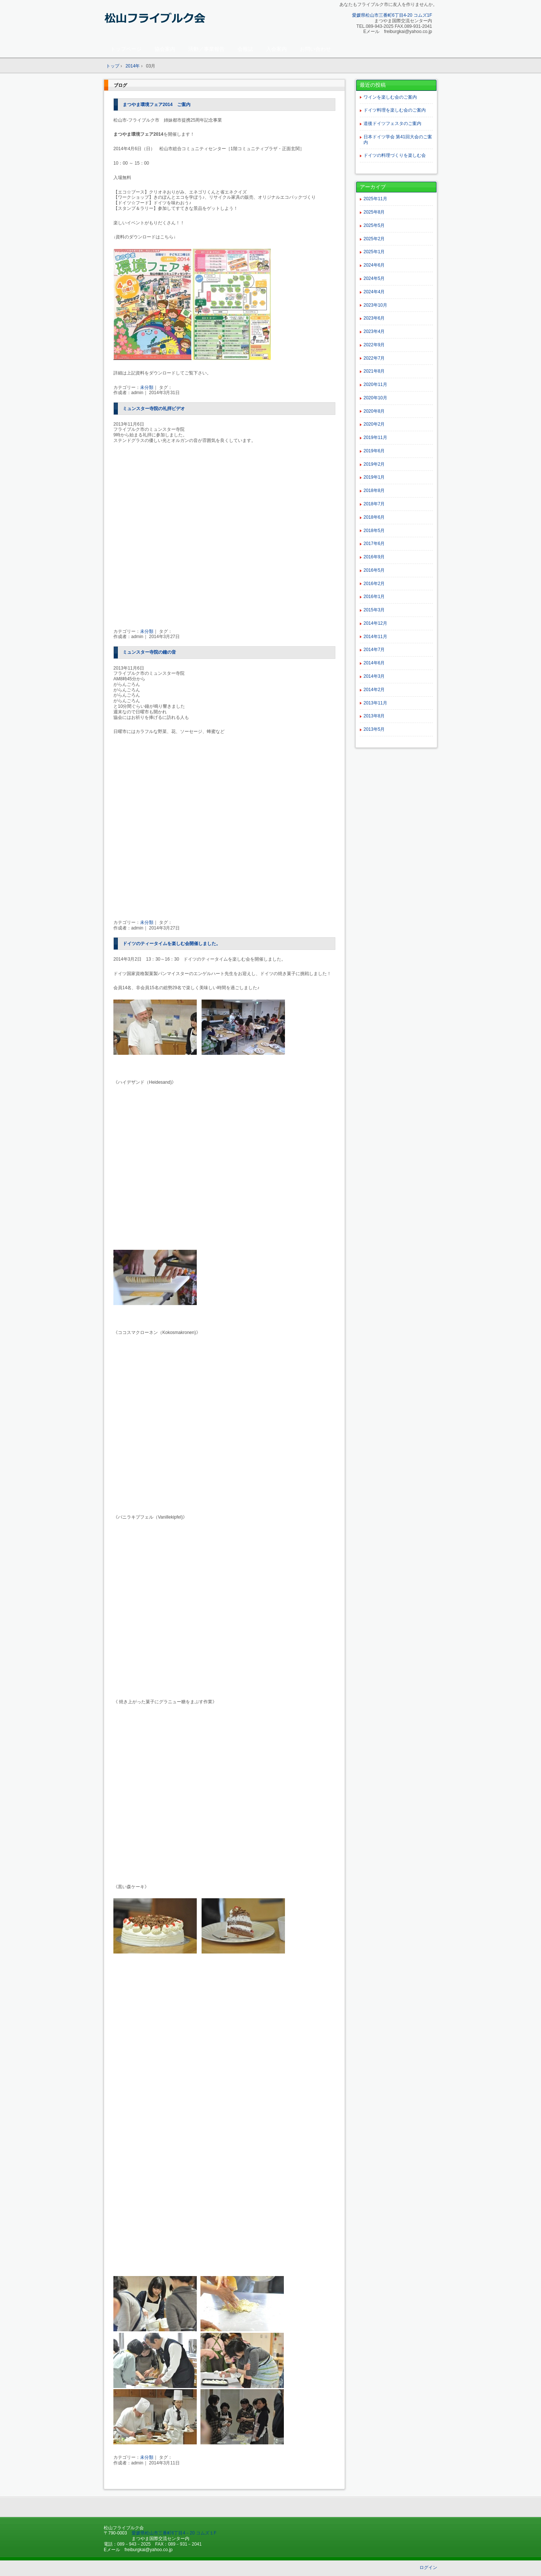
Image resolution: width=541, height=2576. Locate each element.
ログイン (428, 2567)
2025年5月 (374, 225)
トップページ (126, 49)
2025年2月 (374, 238)
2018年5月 (374, 530)
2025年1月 (374, 251)
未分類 (146, 387)
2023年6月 (374, 318)
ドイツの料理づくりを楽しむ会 (395, 155)
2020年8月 (374, 411)
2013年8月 (374, 716)
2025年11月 (375, 198)
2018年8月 (374, 490)
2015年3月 (374, 609)
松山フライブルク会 (156, 21)
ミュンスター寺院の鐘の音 (149, 652)
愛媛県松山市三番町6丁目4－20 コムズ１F (174, 2533)
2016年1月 (374, 596)
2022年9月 (374, 344)
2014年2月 (374, 689)
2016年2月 (374, 583)
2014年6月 (374, 663)
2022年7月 (374, 358)
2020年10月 (375, 397)
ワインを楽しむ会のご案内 (390, 97)
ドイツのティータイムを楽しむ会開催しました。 (171, 943)
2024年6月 (374, 265)
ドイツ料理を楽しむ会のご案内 (395, 110)
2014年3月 (374, 676)
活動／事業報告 (206, 49)
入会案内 (276, 49)
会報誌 (245, 49)
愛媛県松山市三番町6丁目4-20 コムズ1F (392, 15)
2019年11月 (375, 437)
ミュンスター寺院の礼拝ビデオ (154, 408)
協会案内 (165, 49)
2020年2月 (374, 424)
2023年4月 (374, 331)
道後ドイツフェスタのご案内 (392, 123)
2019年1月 (374, 477)
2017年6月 (374, 543)
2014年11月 (375, 636)
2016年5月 (374, 570)
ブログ (120, 85)
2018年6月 (374, 517)
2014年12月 (375, 623)
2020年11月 (375, 384)
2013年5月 (374, 729)
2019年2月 (374, 464)
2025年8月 (374, 212)
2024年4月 (374, 291)
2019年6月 (374, 450)
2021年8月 (374, 371)
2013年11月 (375, 703)
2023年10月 (375, 305)
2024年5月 (374, 278)
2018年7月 (374, 503)
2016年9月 (374, 556)
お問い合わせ (315, 49)
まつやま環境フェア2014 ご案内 (156, 104)
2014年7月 (374, 649)
